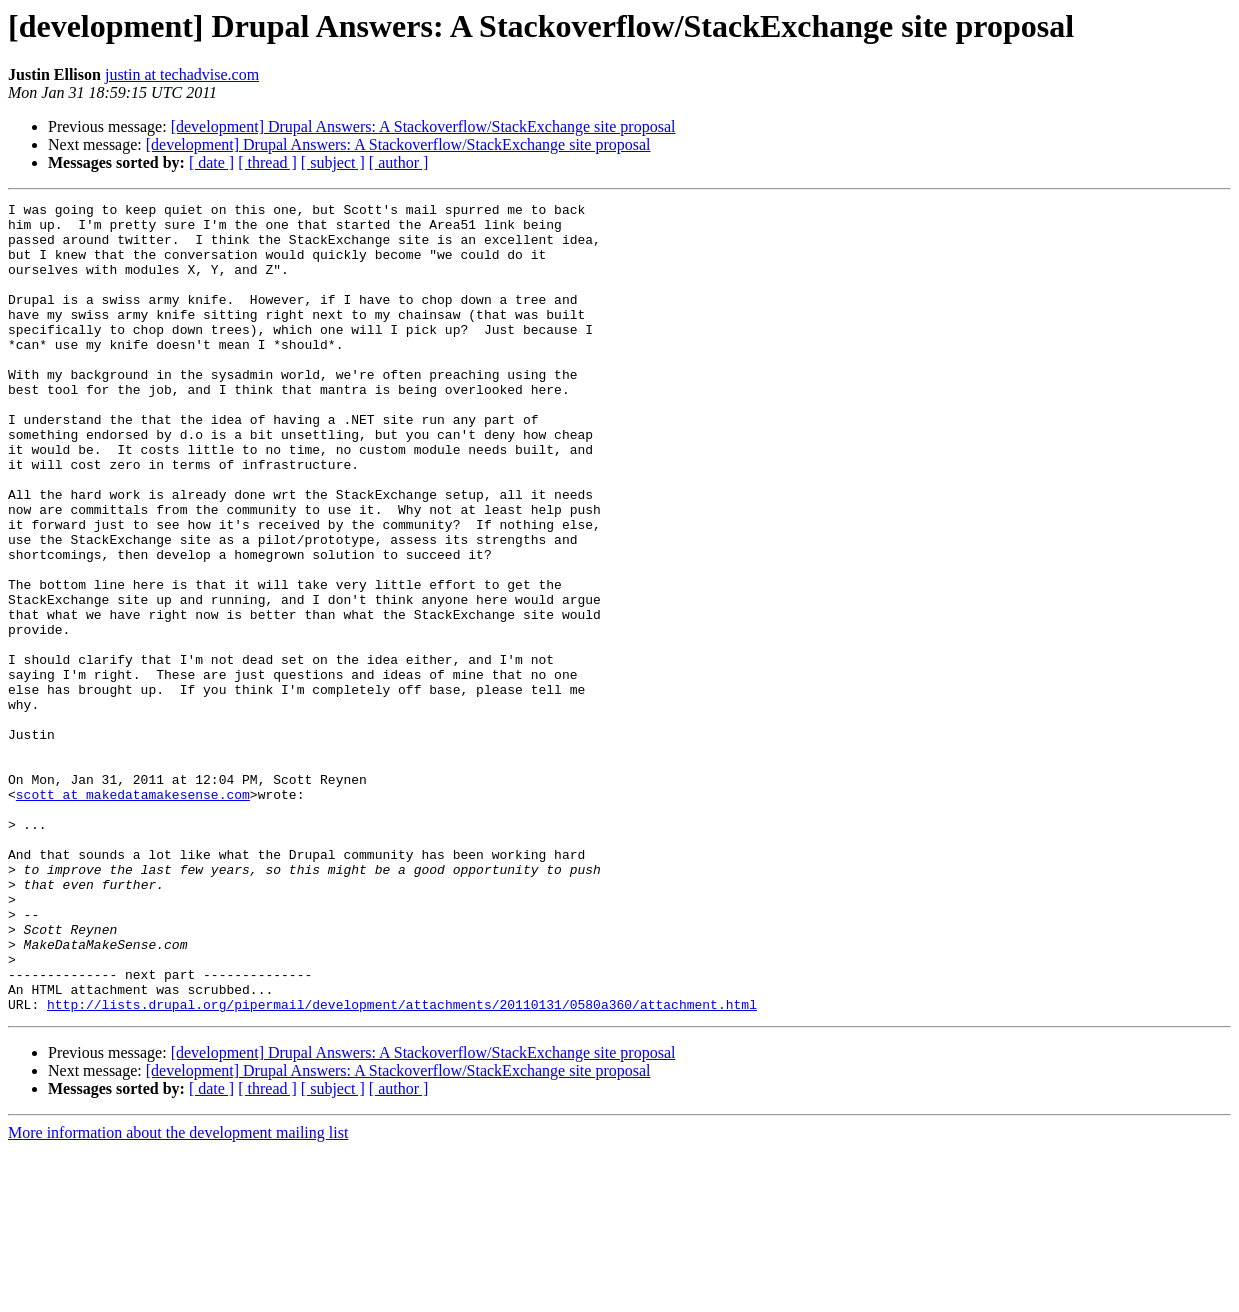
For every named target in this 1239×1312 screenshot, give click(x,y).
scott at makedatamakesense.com (133, 914)
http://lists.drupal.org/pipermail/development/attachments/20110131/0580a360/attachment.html (402, 1166)
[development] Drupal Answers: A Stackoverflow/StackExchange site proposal (423, 126)
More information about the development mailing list (178, 1294)
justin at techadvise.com (182, 74)
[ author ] (399, 162)
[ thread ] (267, 162)
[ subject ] (333, 162)
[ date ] (211, 162)
